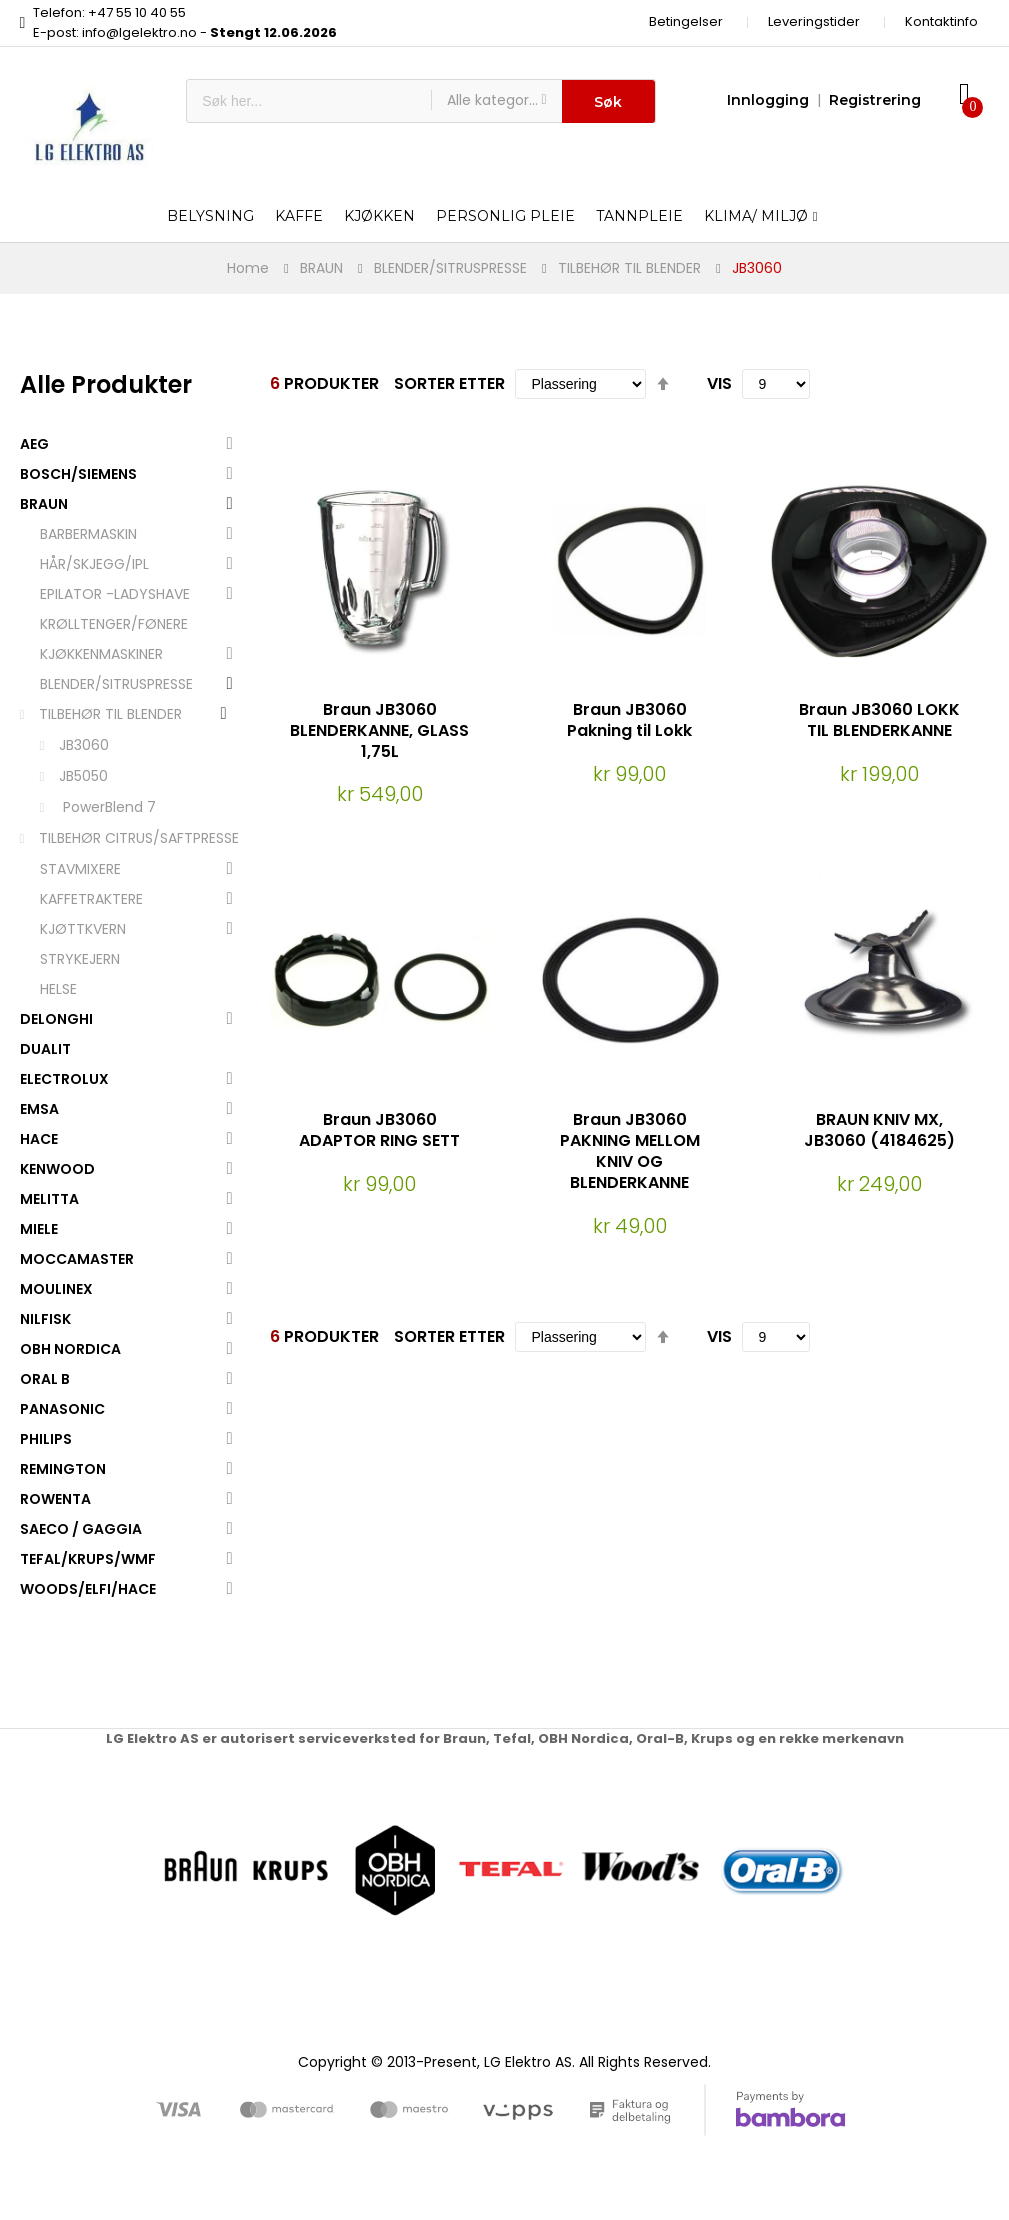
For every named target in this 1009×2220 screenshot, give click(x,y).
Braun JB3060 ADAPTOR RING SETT (379, 1130)
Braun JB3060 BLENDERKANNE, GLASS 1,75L (379, 730)
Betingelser (686, 21)
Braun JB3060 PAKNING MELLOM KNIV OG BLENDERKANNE (630, 1150)
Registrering (875, 100)
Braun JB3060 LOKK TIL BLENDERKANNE (879, 720)
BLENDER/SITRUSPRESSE (450, 268)
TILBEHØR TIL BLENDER (629, 268)
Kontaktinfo (941, 21)
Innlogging (768, 100)
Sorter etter (449, 383)
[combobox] (308, 101)
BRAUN (321, 268)
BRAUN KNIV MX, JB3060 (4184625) (879, 1130)
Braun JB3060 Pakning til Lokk (629, 720)
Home (248, 268)
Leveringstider (814, 21)
